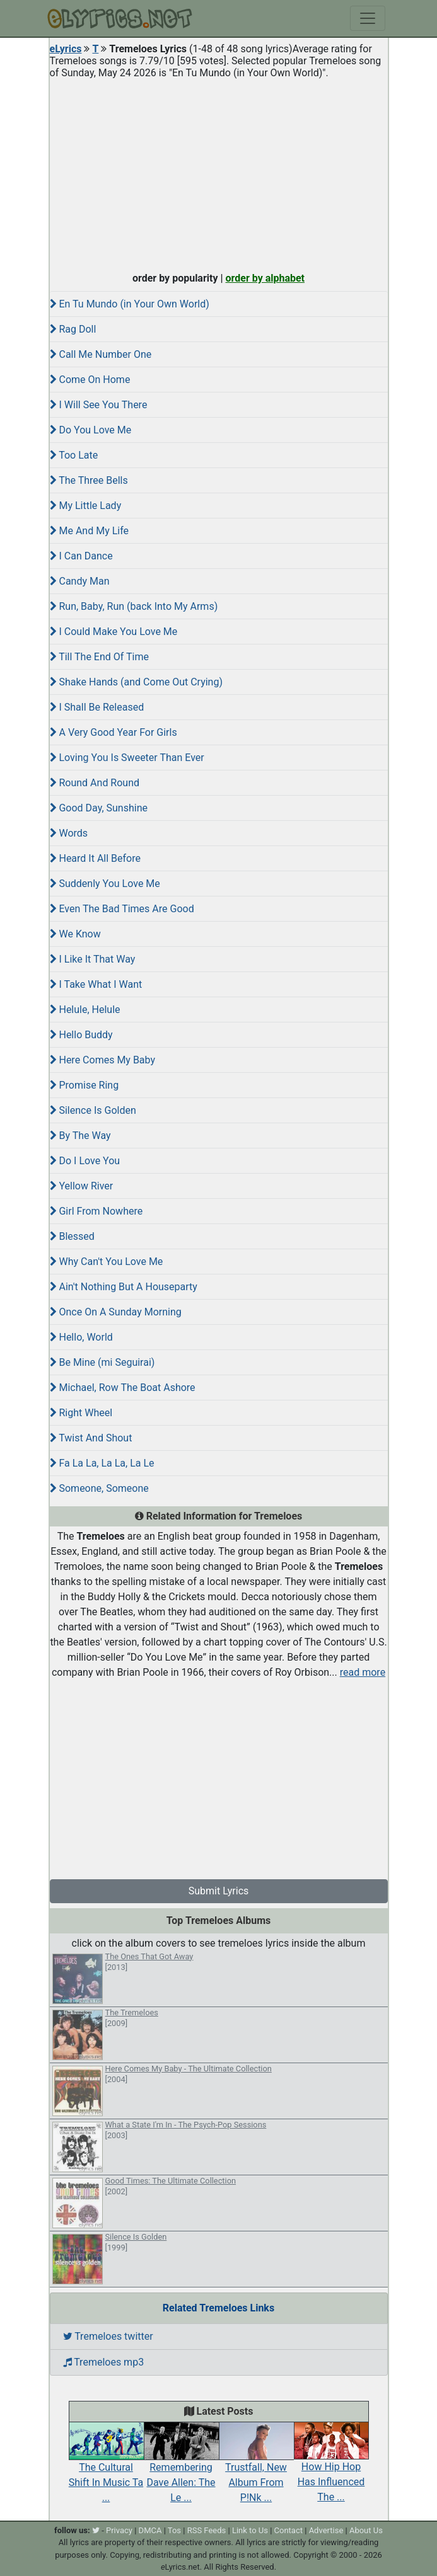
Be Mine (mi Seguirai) (102, 1362)
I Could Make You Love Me (114, 632)
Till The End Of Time (99, 657)
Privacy (119, 2530)
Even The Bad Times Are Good (122, 909)
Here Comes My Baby (103, 1060)
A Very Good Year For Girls (113, 732)
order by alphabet (265, 278)
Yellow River (82, 1186)
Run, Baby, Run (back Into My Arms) (134, 606)
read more (362, 1672)
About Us (366, 2530)
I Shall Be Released (97, 707)
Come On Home (90, 380)
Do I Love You (85, 1161)
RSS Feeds (206, 2530)
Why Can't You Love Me (106, 1262)
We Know (75, 934)
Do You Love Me (91, 430)
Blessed (72, 1236)
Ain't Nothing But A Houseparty (123, 1287)
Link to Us (250, 2530)
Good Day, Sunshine (99, 808)
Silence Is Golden (93, 1110)
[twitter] (96, 2530)
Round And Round (95, 783)
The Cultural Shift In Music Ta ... (106, 2468)
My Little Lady (86, 506)
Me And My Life (89, 531)
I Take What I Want (96, 984)
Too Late (74, 455)
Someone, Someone (99, 1488)
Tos (174, 2530)
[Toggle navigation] (367, 18)
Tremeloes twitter (108, 2336)
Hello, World (81, 1337)
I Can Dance (81, 556)
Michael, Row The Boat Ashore (122, 1388)
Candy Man (80, 581)
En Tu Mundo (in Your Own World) (129, 304)
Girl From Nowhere (96, 1211)
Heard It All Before (95, 858)
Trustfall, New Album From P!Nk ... (256, 2468)
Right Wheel (81, 1413)
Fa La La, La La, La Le (102, 1463)
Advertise (326, 2530)
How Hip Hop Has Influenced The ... (331, 2468)
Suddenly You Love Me (105, 884)
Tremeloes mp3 (103, 2362)
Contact (288, 2530)
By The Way (80, 1136)
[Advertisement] (219, 172)
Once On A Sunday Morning (116, 1312)
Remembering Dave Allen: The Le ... (181, 2468)
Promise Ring (84, 1085)
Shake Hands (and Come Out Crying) (136, 682)
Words (69, 833)
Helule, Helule (85, 1010)
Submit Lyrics (219, 1891)
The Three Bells (89, 480)
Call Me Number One (101, 354)
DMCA (150, 2530)
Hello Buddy (81, 1035)
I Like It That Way (93, 959)
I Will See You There (99, 405)
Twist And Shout (91, 1438)
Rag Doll (73, 329)
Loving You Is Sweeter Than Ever (127, 758)
